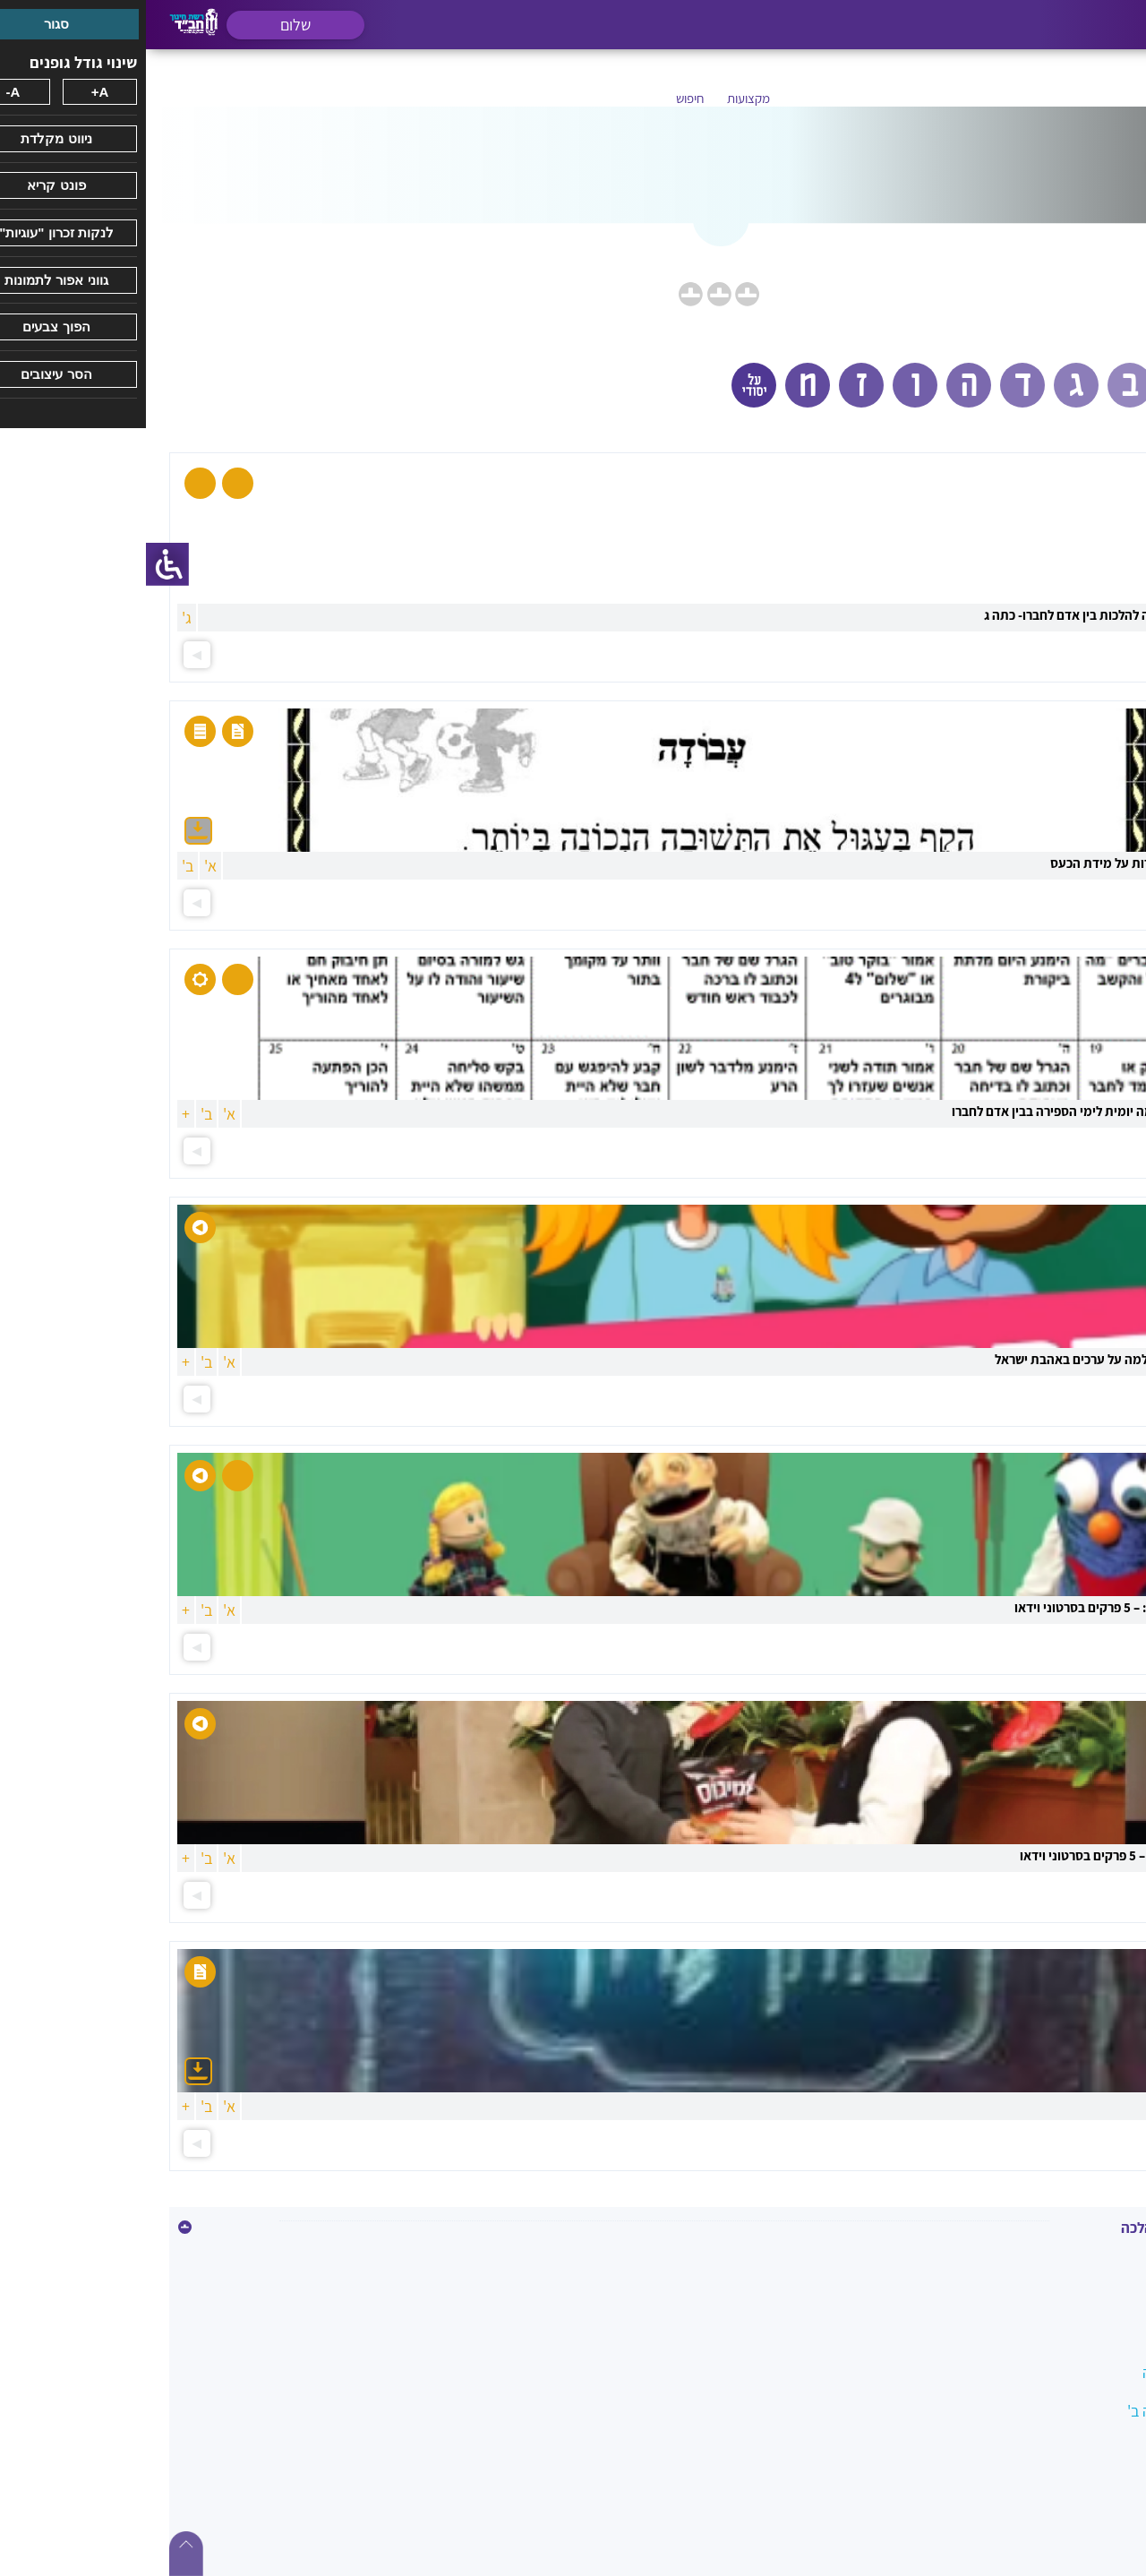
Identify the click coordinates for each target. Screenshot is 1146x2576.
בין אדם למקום (1067, 2333)
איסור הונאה (1075, 2295)
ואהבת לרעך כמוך (1058, 2565)
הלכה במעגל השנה (1054, 2372)
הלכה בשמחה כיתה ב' (1046, 2410)
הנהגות (1090, 2487)
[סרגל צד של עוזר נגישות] (21, 564)
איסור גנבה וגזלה (1060, 2256)
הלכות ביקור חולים (1057, 2449)
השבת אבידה (1072, 2526)
